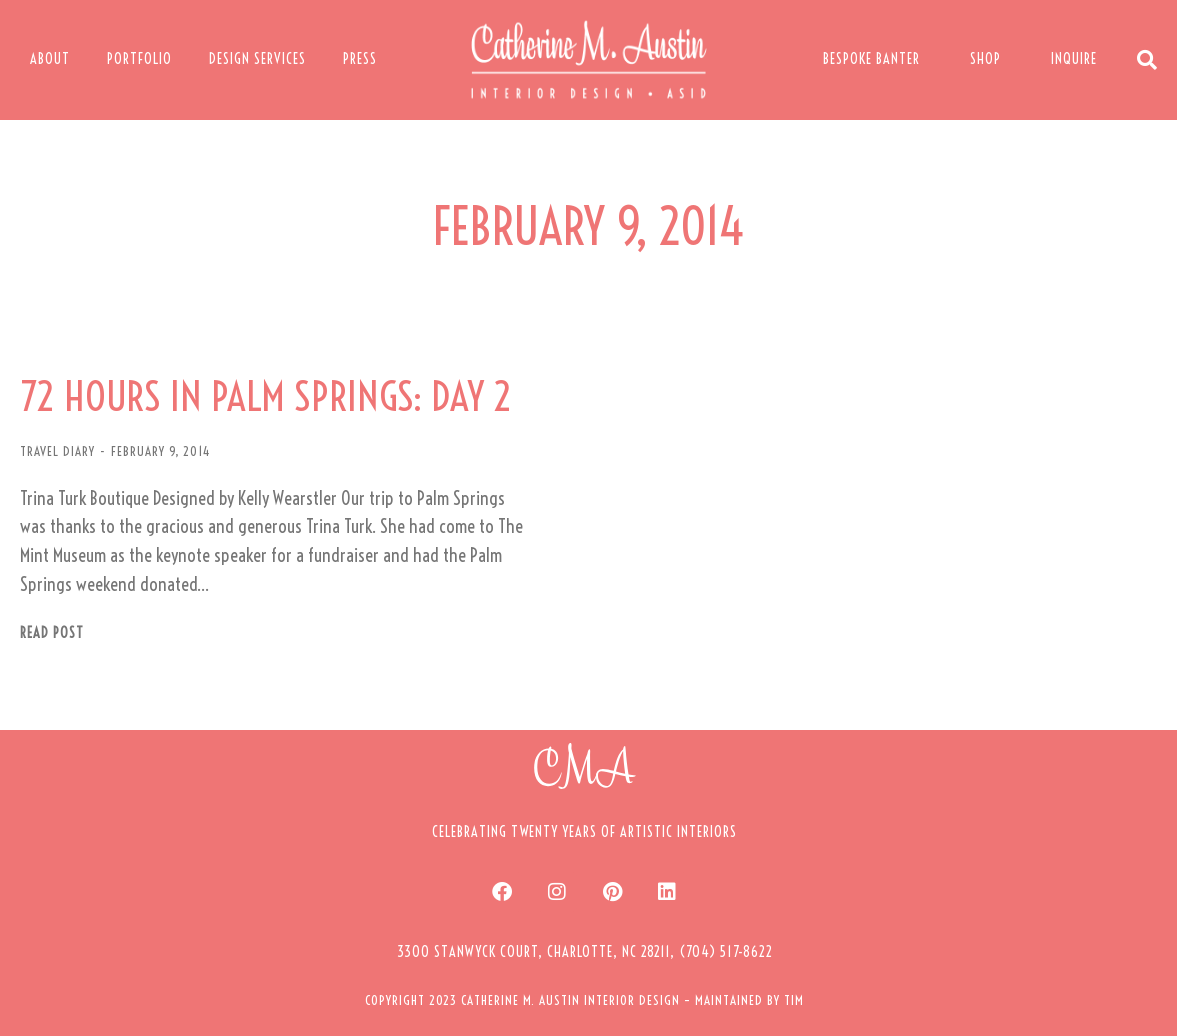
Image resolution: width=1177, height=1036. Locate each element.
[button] (585, 952)
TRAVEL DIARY (57, 451)
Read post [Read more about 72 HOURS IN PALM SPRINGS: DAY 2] (52, 633)
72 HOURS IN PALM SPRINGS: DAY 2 (266, 397)
